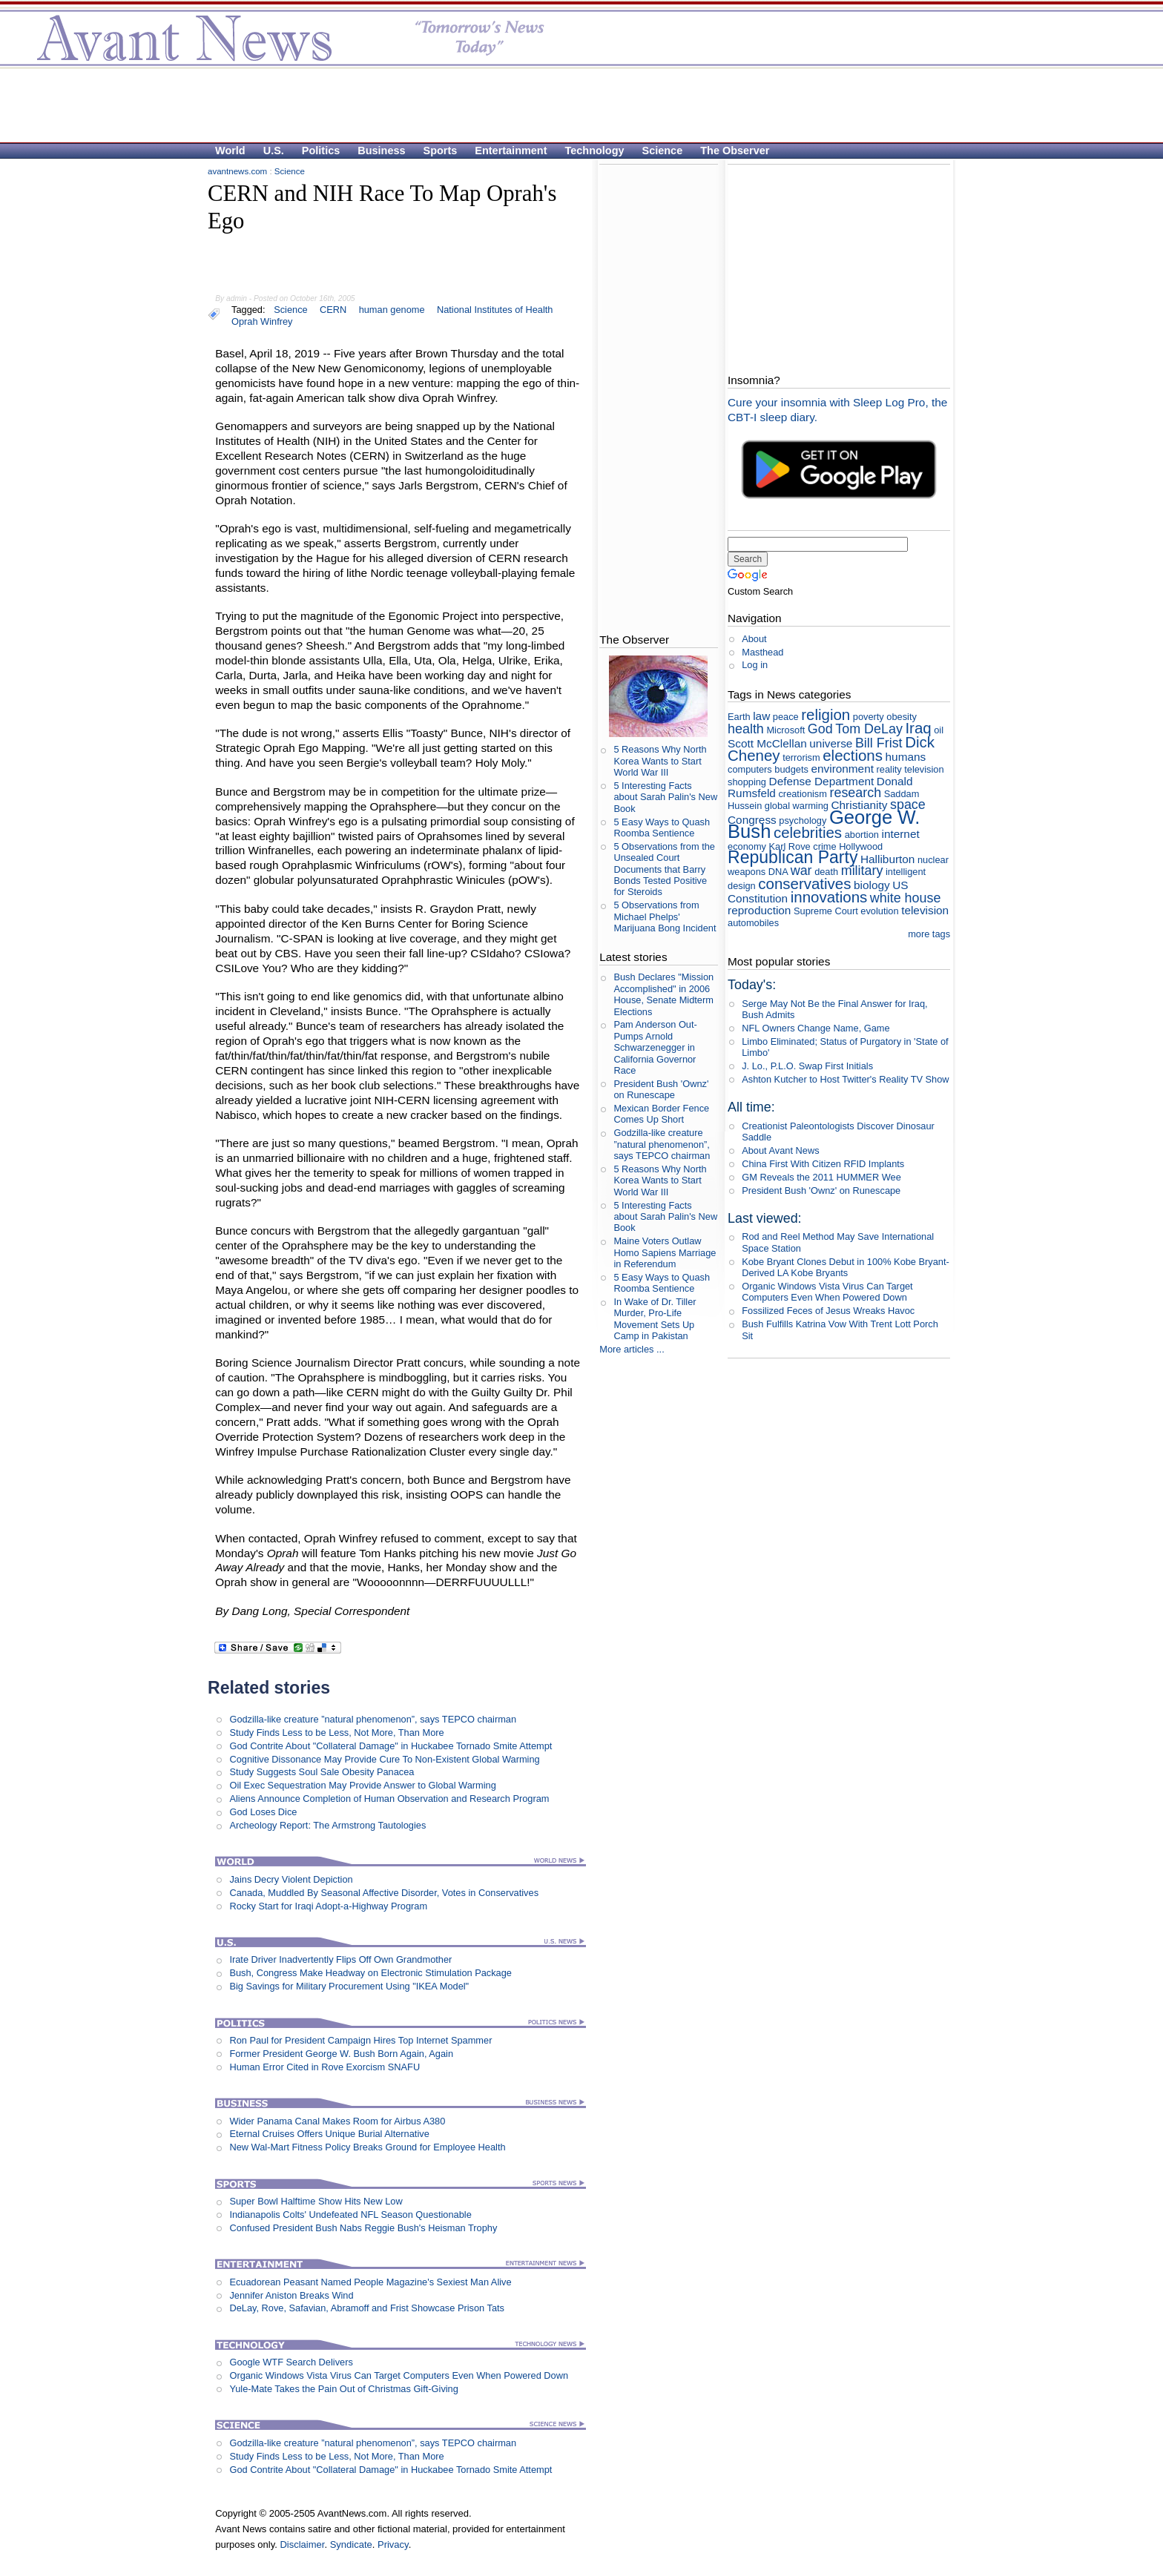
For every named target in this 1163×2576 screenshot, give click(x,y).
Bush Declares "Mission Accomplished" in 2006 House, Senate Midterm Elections (663, 994)
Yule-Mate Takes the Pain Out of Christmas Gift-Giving (343, 2388)
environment (842, 768)
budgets (791, 769)
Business (381, 150)
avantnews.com (237, 171)
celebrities (808, 832)
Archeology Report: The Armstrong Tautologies (327, 1825)
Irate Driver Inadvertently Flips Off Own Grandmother (340, 1959)
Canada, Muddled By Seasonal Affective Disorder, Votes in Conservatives (383, 1892)
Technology (595, 150)
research (855, 792)
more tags (929, 933)
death (826, 871)
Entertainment (511, 150)
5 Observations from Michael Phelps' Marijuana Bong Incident (664, 916)
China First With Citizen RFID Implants (823, 1163)
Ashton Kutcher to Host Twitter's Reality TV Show (845, 1079)
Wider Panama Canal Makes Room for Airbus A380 (337, 2121)
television (925, 910)
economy (747, 846)
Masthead (762, 652)
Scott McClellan (767, 743)
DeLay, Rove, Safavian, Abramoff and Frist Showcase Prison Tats (366, 2308)
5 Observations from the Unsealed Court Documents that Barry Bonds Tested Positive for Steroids (664, 869)
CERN (333, 309)
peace (786, 716)
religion (825, 714)
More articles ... (631, 1349)
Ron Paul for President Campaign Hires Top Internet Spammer (360, 2040)
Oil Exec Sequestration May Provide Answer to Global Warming (362, 1785)
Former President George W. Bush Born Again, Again (341, 2053)
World (230, 150)
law (761, 716)
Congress (752, 819)
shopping (747, 781)
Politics (321, 150)
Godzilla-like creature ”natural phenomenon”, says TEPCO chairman (372, 1719)
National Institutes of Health (495, 309)
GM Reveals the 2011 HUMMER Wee (821, 1177)
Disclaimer (302, 2544)
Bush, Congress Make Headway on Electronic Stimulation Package (370, 1972)
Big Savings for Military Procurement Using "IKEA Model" (349, 1986)
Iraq (918, 727)
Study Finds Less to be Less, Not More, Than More (336, 1732)
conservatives (804, 883)
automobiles (753, 922)
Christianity (859, 805)
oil (938, 730)
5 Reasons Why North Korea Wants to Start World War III (659, 761)
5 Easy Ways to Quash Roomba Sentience (661, 827)
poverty (868, 716)
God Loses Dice (263, 1811)
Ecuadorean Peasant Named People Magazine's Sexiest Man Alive (370, 2282)
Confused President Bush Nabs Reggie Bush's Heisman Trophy (363, 2227)
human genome (392, 309)
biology (872, 885)
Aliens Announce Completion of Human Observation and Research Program (389, 1798)
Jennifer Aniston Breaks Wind (291, 2295)
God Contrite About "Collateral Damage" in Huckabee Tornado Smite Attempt (390, 1745)
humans (906, 756)
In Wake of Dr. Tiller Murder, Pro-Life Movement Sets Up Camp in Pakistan (654, 1318)
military (862, 870)
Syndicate (351, 2544)
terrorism (801, 757)
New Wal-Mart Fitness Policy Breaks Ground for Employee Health (367, 2147)
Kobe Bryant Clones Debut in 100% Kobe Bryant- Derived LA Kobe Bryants (845, 1267)
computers (750, 769)
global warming (796, 805)
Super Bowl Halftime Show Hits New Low (315, 2201)
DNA (778, 871)
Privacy (393, 2544)
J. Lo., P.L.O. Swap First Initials (807, 1065)
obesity (901, 716)
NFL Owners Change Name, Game (815, 1028)
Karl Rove (790, 846)
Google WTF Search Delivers (290, 2362)
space (908, 804)
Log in (755, 664)
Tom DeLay (869, 728)
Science (662, 150)
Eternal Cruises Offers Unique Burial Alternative (329, 2133)
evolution (879, 911)
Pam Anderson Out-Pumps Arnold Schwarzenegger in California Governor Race (654, 1047)
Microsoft (785, 730)
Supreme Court (826, 911)
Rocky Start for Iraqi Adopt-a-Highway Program (328, 1906)
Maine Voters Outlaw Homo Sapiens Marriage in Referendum (664, 1252)
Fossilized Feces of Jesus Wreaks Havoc (828, 1310)
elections (853, 755)
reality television (910, 769)
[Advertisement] (574, 104)
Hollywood (861, 846)
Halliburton (887, 859)
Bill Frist (879, 743)
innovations (829, 896)
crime (824, 846)
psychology (802, 820)
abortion (862, 834)
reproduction (759, 910)
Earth (739, 716)
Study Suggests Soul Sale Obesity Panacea (321, 1771)
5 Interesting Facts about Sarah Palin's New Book (665, 797)
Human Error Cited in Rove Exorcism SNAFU (324, 2067)
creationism (802, 793)
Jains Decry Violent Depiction (290, 1879)
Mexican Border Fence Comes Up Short (661, 1114)
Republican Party (792, 857)
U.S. (273, 150)
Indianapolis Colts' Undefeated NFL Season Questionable (350, 2214)
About (754, 638)
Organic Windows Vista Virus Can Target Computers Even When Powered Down (398, 2375)
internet (900, 834)
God (820, 728)
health (746, 728)
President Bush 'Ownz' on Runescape (660, 1089)
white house (905, 898)
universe (830, 743)
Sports (441, 150)
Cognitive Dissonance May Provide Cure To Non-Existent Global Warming (384, 1759)
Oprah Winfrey (262, 321)
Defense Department (821, 781)
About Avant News (780, 1150)
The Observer (734, 150)
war (801, 870)
